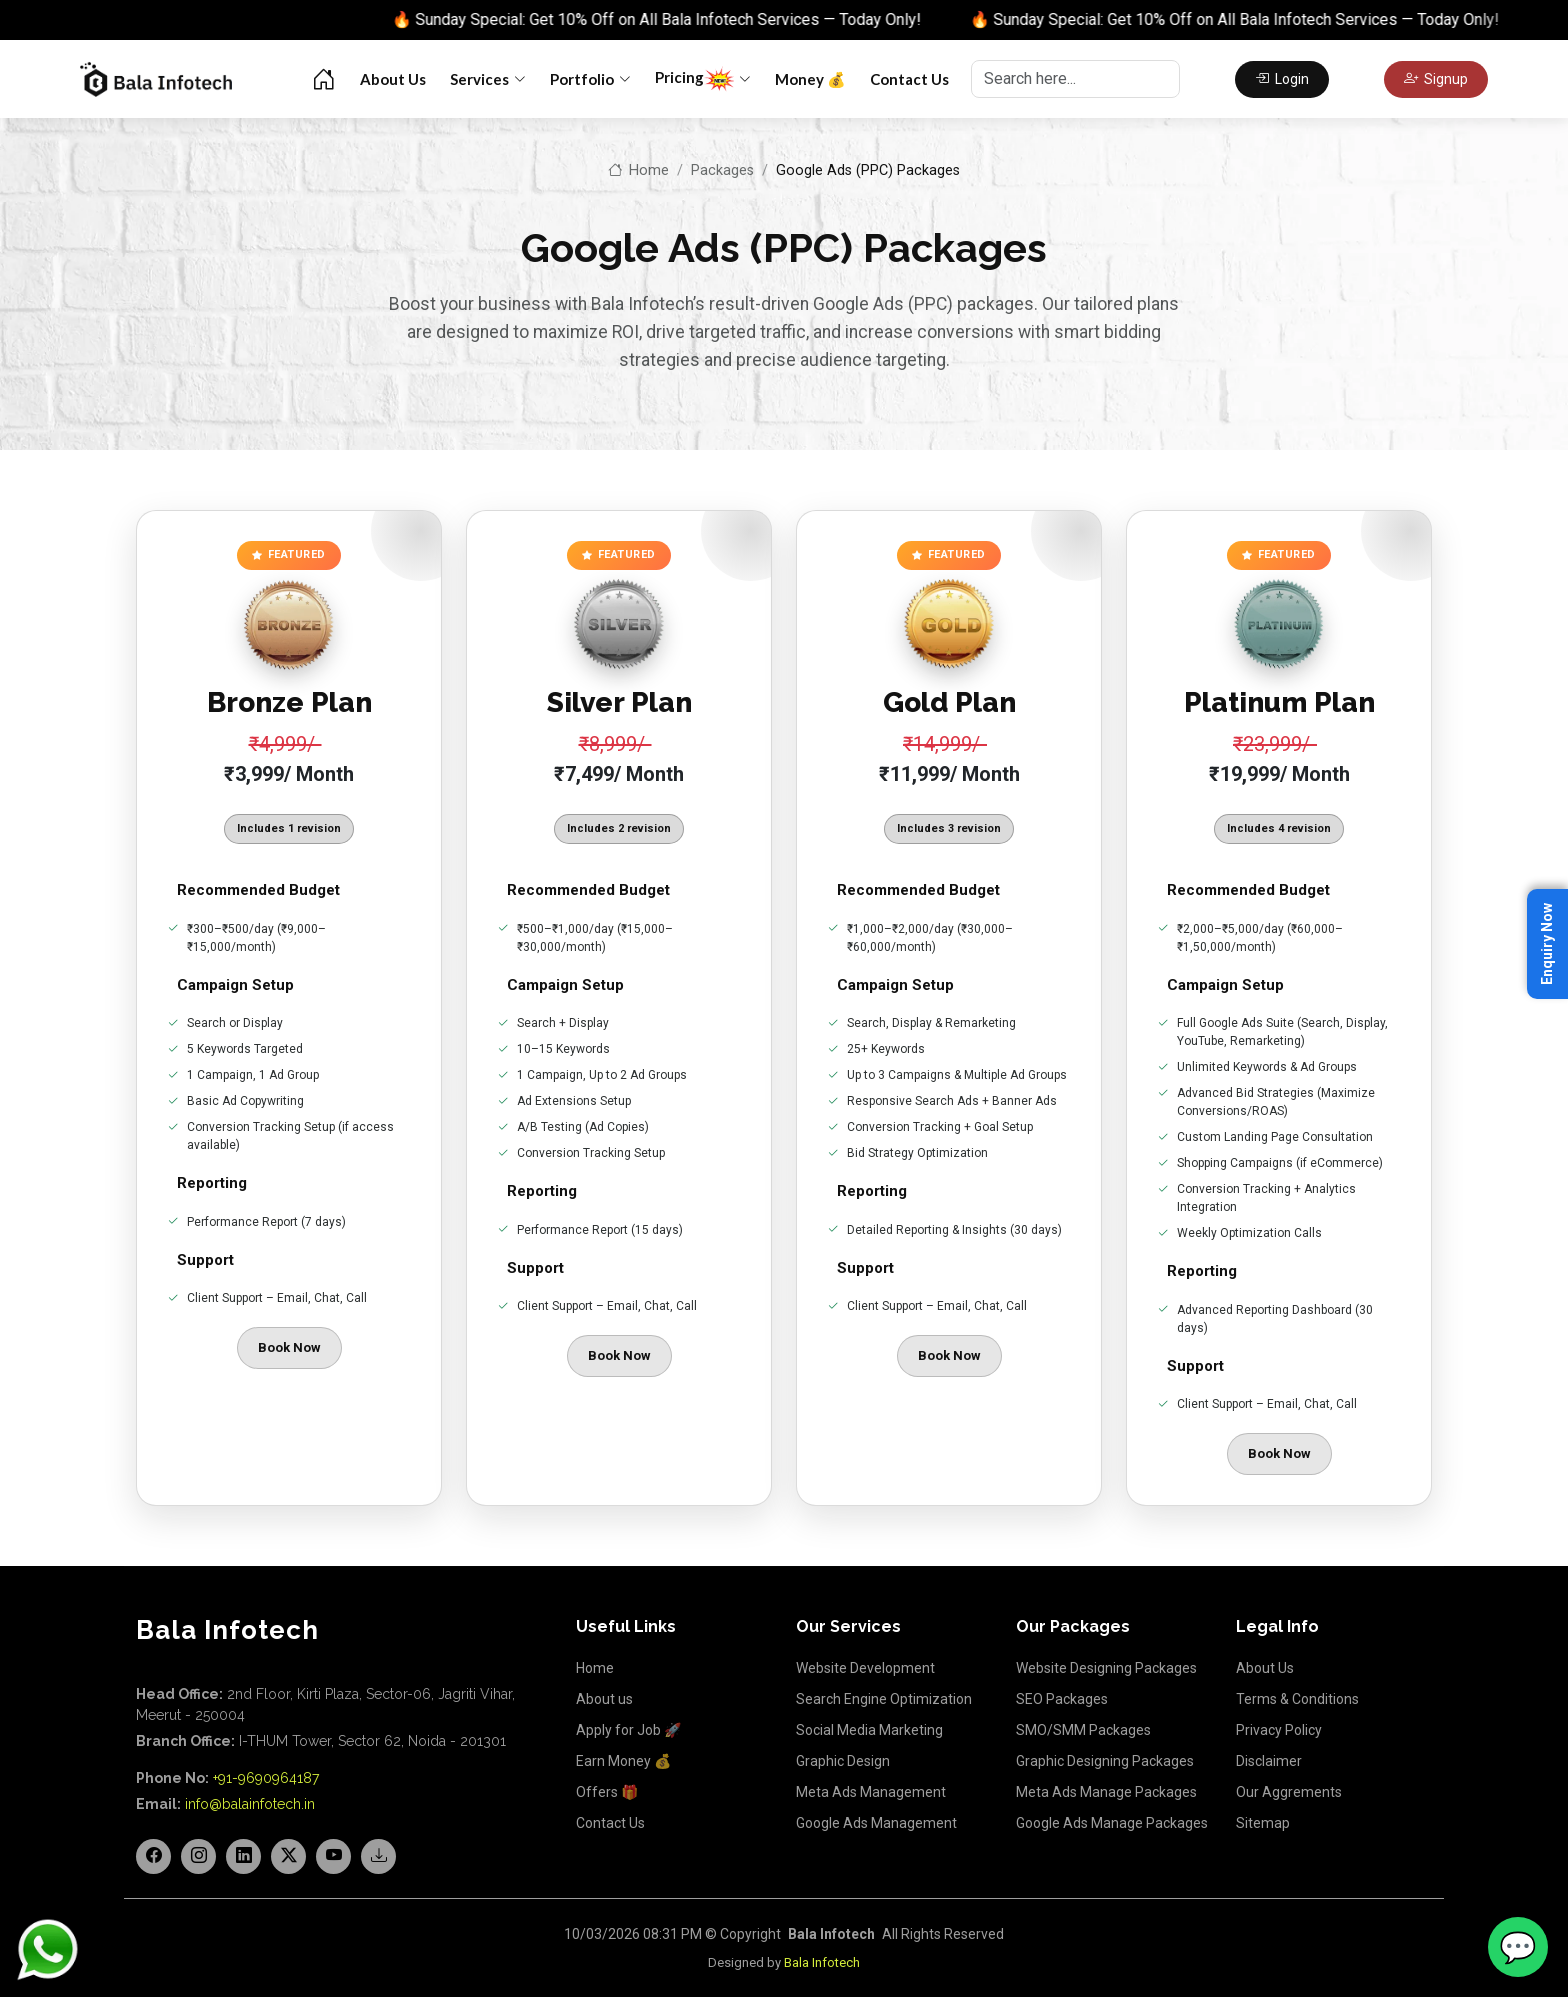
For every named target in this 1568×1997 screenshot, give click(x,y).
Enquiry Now (1547, 944)
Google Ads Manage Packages (1112, 1823)
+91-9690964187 (266, 1778)
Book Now (289, 1347)
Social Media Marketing (869, 1730)
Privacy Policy (1279, 1730)
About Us (393, 79)
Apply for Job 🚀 (628, 1730)
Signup (1436, 79)
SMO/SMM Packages (1083, 1730)
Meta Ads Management (871, 1792)
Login (1282, 79)
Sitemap (1263, 1823)
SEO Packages (1062, 1699)
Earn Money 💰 (623, 1761)
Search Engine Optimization (884, 1699)
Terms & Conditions (1297, 1699)
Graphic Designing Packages (1105, 1761)
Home (638, 170)
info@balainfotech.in (250, 1804)
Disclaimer (1269, 1761)
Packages (722, 170)
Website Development (865, 1668)
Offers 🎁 (607, 1792)
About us (604, 1699)
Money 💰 (810, 79)
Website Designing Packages (1106, 1668)
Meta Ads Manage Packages (1106, 1792)
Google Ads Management (876, 1823)
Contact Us (909, 79)
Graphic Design (843, 1761)
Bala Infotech (822, 1962)
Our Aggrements (1289, 1792)
